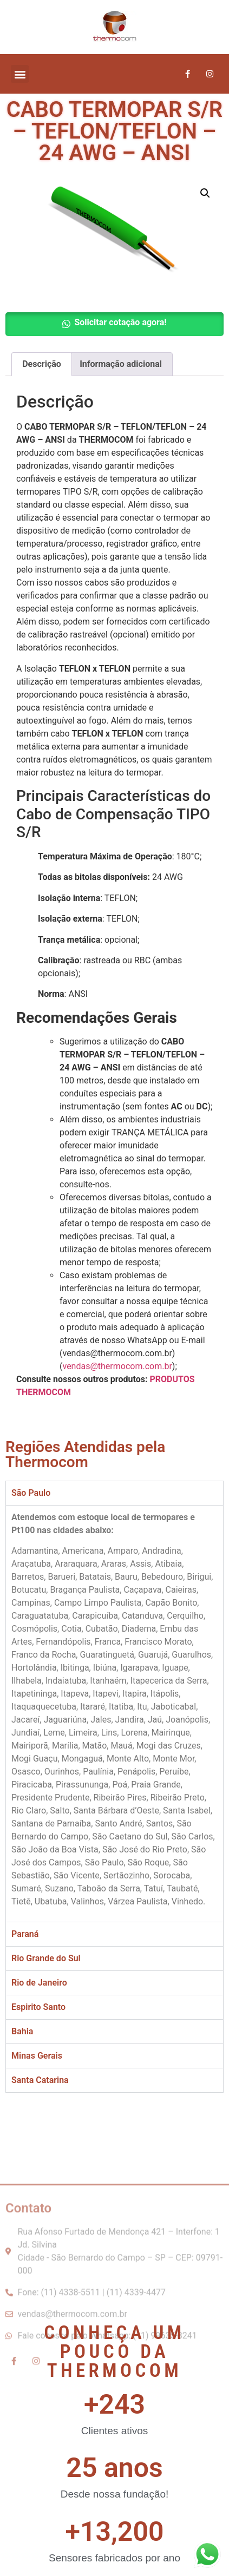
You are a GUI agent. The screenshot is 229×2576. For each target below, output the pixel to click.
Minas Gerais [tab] (36, 2056)
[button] (20, 74)
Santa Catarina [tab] (40, 2080)
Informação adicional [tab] (121, 364)
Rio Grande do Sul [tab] (46, 1958)
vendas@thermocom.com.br (117, 1366)
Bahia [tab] (22, 2031)
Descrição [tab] (41, 364)
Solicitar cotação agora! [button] (120, 322)
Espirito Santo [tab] (38, 2007)
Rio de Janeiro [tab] (39, 1982)
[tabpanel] (114, 1713)
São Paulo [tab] (30, 1493)
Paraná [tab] (24, 1934)
